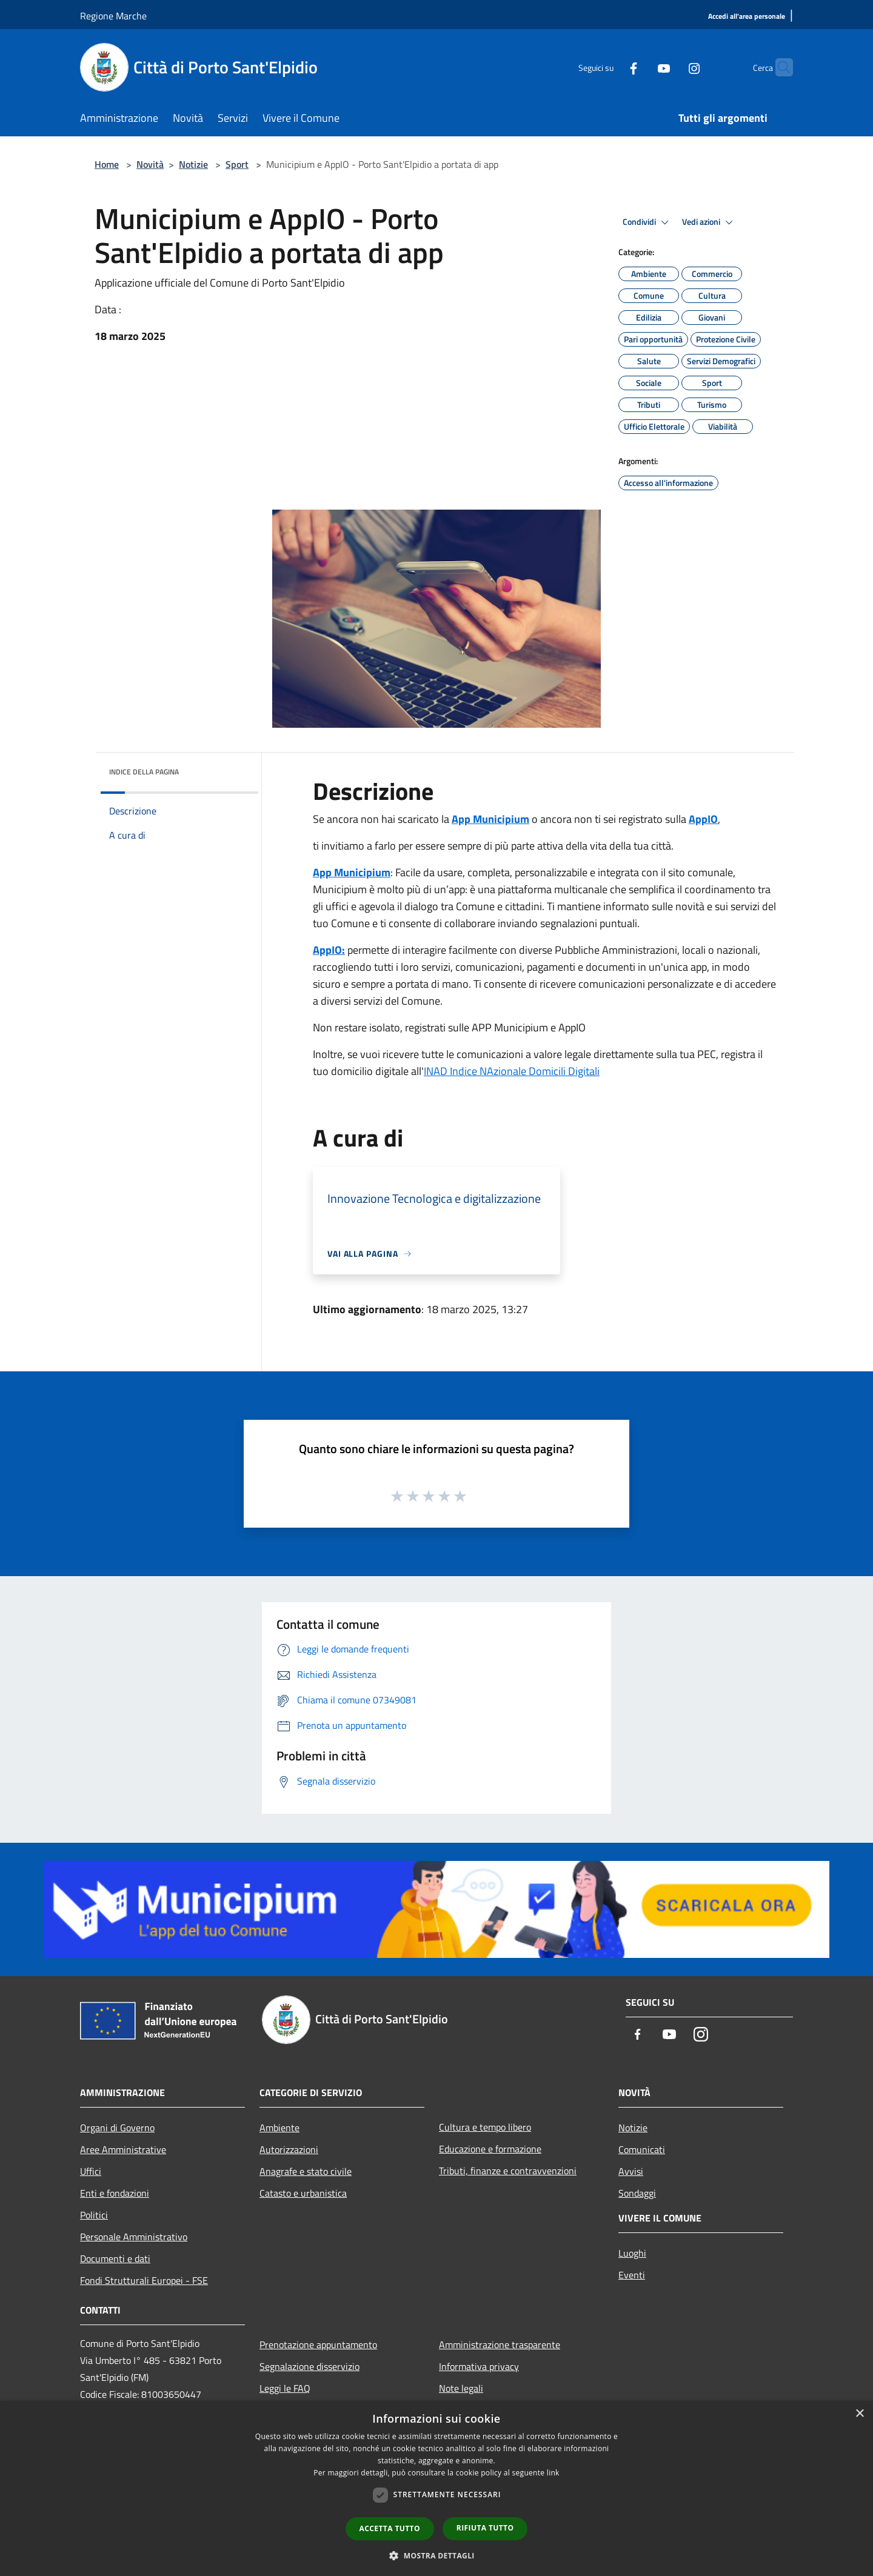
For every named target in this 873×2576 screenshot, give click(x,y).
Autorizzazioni (288, 2149)
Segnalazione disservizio (309, 2366)
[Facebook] (610, 67)
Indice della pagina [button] (144, 771)
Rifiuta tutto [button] (485, 2528)
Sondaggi (637, 2193)
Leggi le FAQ (284, 2388)
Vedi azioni (709, 222)
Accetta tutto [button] (390, 2528)
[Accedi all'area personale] (746, 16)
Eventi (631, 2275)
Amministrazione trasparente (499, 2344)
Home (107, 164)
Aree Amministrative (123, 2149)
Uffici (90, 2171)
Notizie (193, 164)
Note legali (461, 2388)
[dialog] (436, 2488)
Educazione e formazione (490, 2149)
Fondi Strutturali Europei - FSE (144, 2280)
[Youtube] (640, 67)
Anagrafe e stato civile (305, 2171)
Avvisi (630, 2171)
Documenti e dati (115, 2258)
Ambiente (279, 2127)
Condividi (647, 222)
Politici (94, 2215)
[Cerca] (778, 67)
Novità (150, 164)
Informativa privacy (479, 2366)
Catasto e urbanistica (303, 2193)
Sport (237, 164)
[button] (436, 2555)
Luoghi (632, 2253)
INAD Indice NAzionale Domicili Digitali (512, 1071)
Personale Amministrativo (133, 2236)
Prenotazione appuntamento (318, 2344)
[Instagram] (670, 67)
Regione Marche (113, 15)
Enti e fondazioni (114, 2193)
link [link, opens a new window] (553, 2473)
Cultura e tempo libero (485, 2127)
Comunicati (641, 2149)
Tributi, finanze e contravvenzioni (508, 2170)
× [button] (859, 2413)
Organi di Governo (117, 2127)
